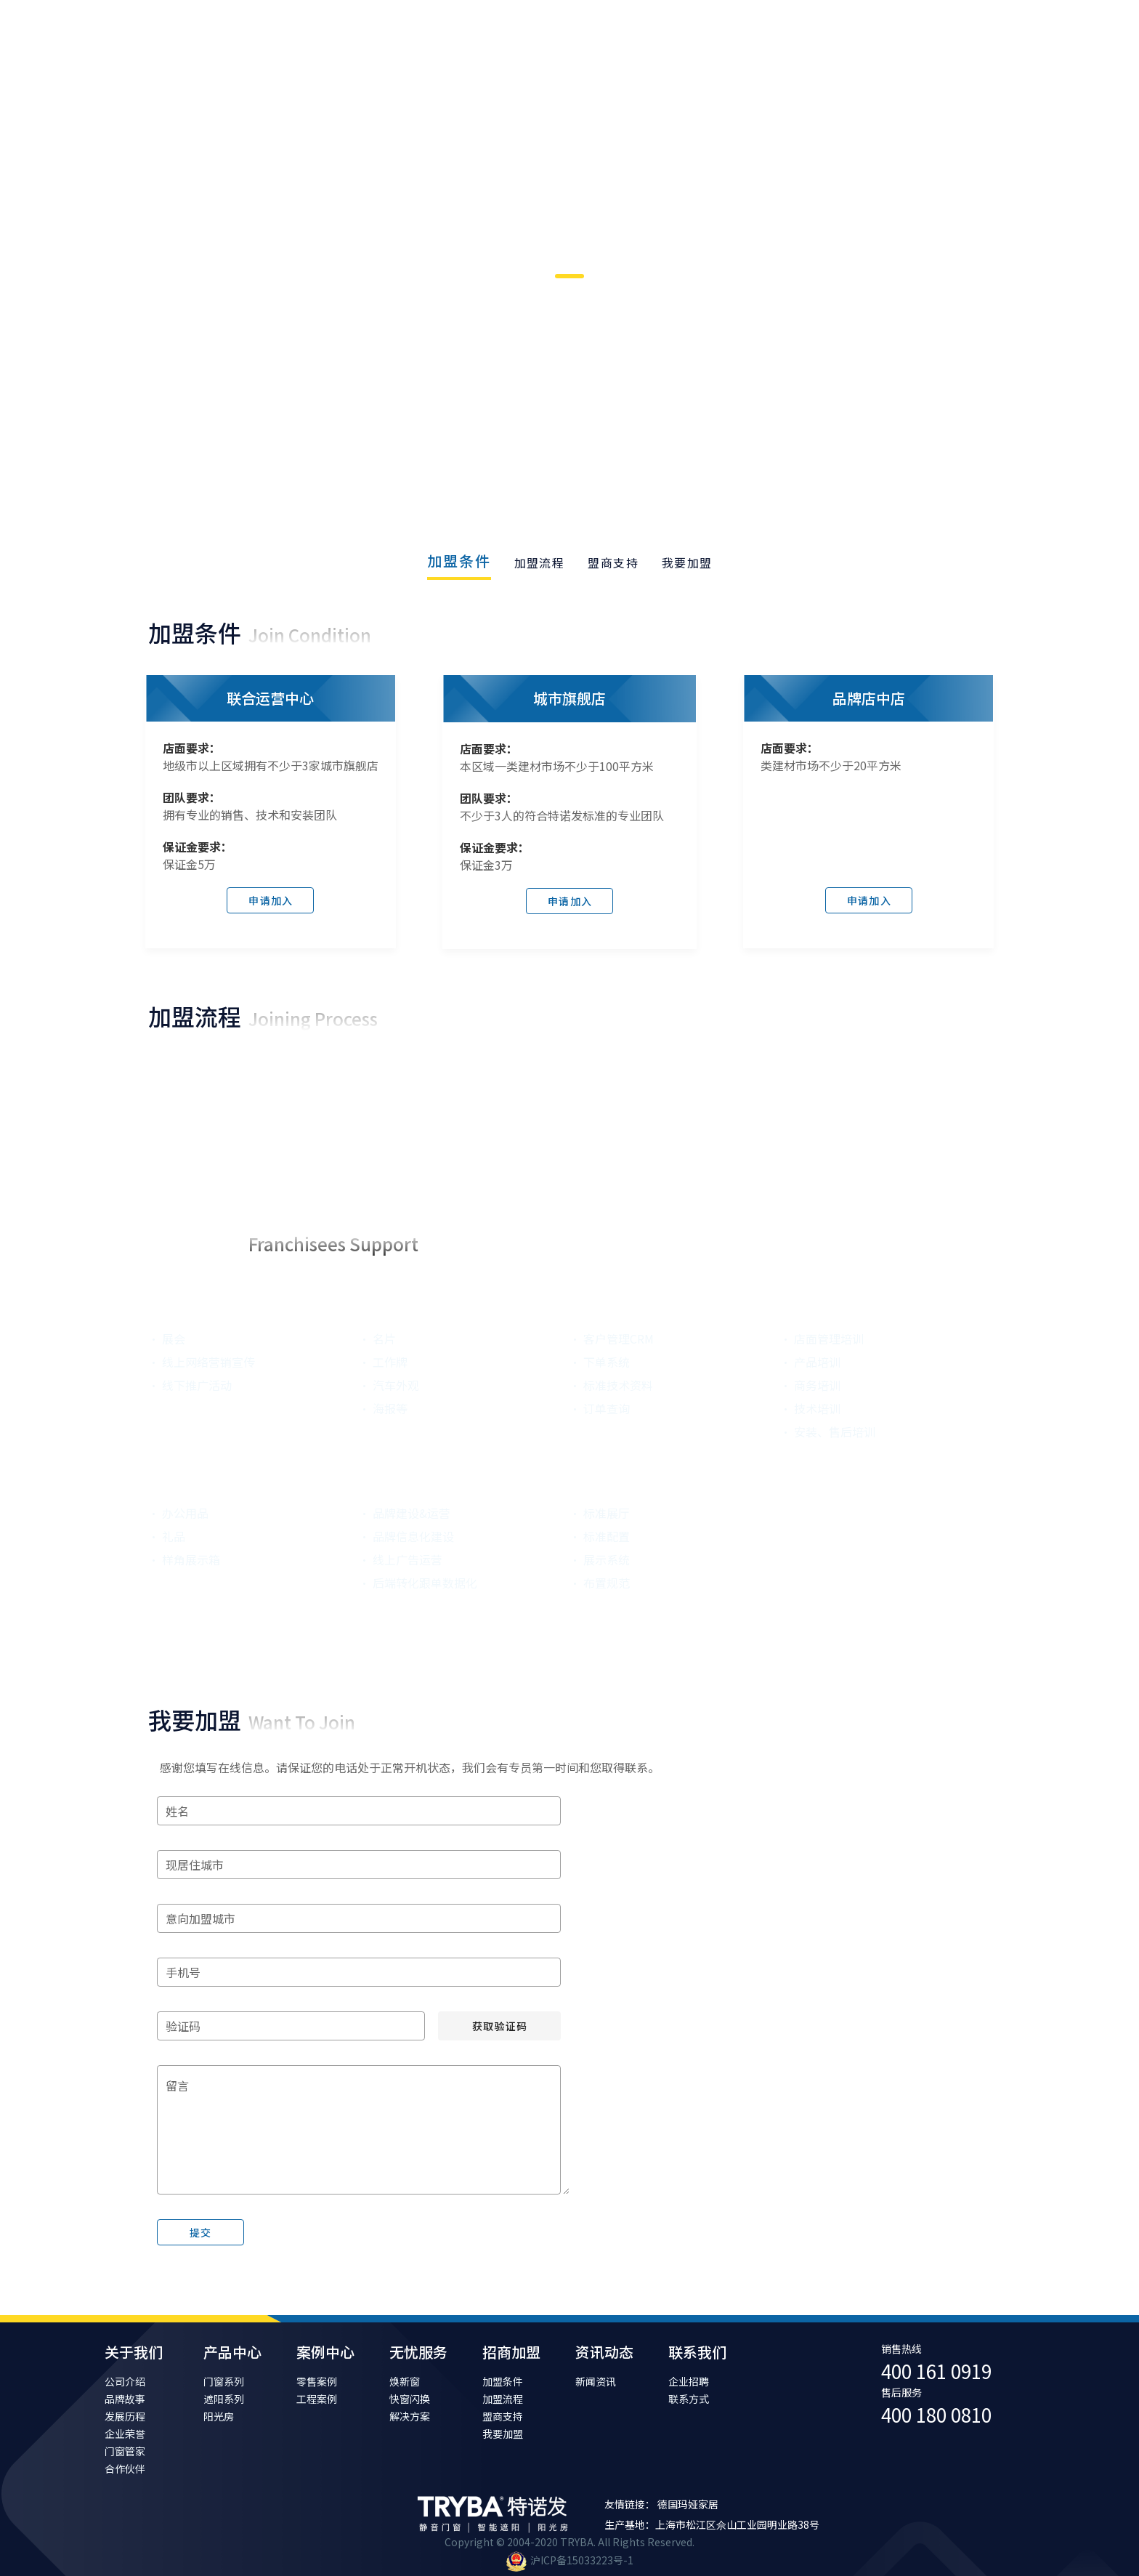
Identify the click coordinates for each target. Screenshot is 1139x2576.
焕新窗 (404, 2381)
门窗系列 (223, 2381)
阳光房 (218, 2416)
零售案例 (316, 2381)
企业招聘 (688, 2381)
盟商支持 (613, 562)
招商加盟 (511, 2351)
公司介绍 (125, 2381)
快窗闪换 (409, 2398)
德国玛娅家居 (687, 2504)
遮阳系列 (223, 2398)
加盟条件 (458, 560)
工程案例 (316, 2398)
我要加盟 (686, 562)
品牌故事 (125, 2398)
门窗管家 (125, 2451)
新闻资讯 (595, 2381)
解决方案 (409, 2416)
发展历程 (125, 2416)
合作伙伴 (125, 2468)
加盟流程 (539, 562)
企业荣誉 (125, 2433)
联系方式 (688, 2398)
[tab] (459, 562)
